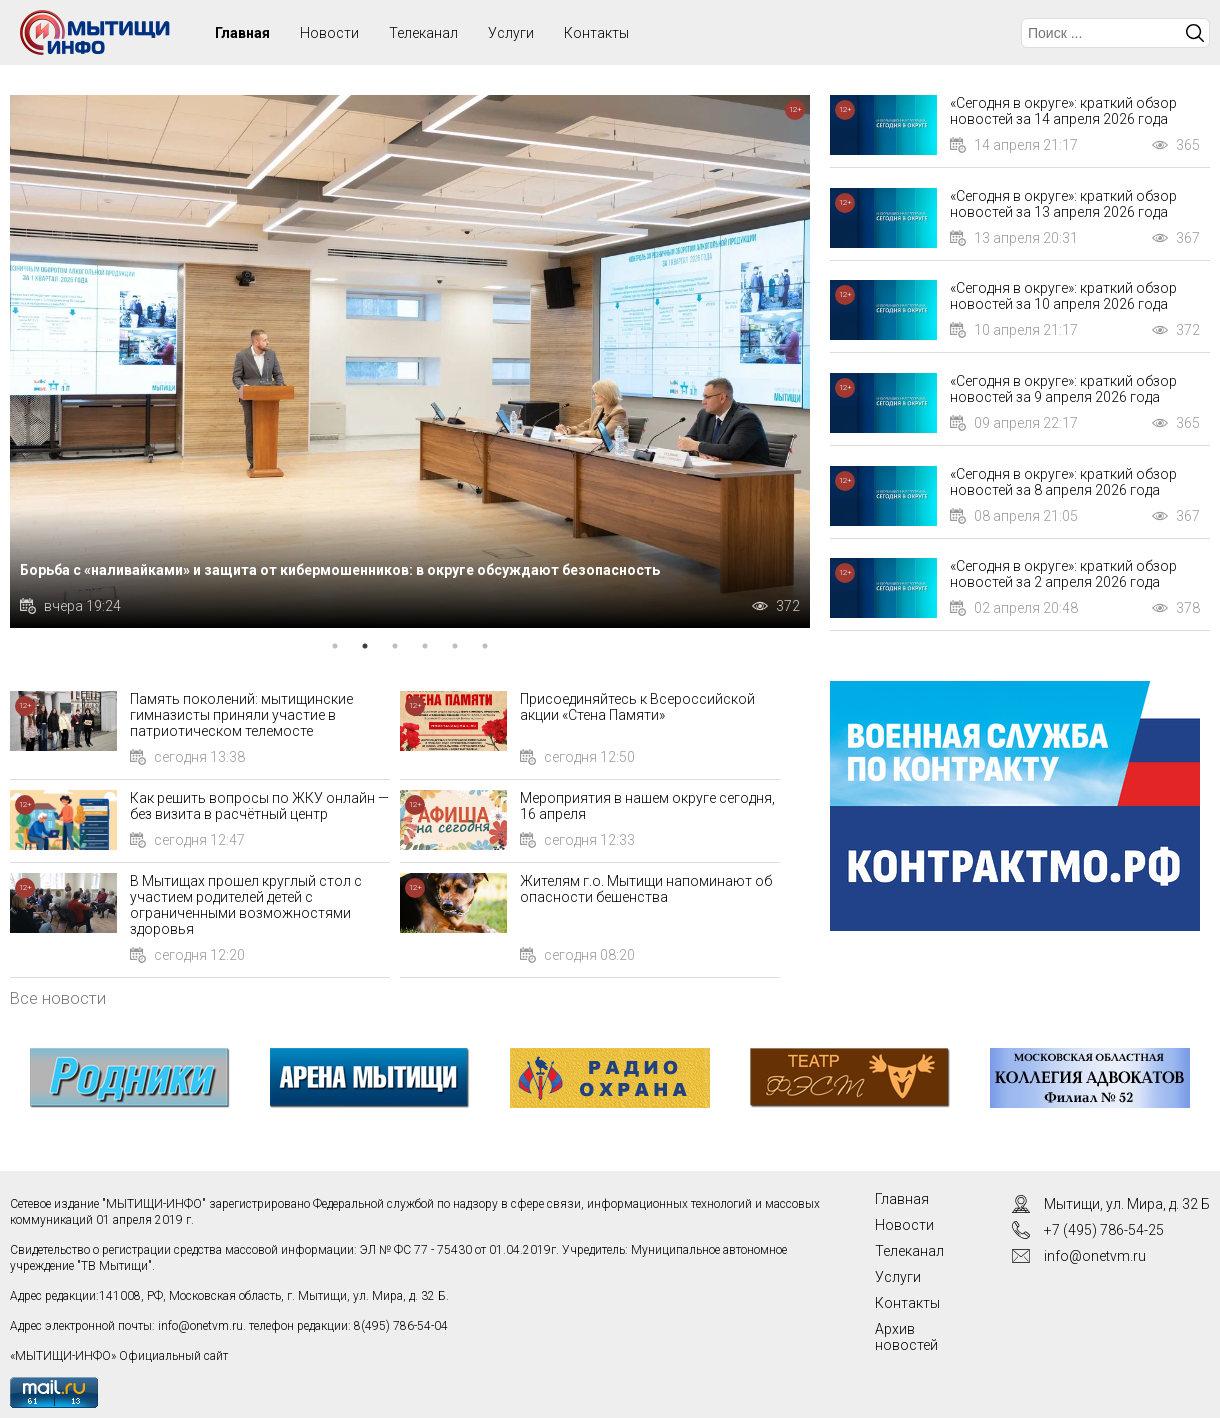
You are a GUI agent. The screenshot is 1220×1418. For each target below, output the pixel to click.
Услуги (511, 33)
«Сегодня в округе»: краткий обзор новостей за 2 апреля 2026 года (1063, 574)
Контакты (596, 33)
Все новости (58, 998)
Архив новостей (906, 1337)
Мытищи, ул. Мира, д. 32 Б (1127, 1204)
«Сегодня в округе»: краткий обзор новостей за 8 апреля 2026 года (1063, 482)
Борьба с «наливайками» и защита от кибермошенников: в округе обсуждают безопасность (340, 570)
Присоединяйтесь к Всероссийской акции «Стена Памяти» (637, 707)
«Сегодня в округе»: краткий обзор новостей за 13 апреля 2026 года (1063, 204)
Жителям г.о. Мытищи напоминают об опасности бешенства (646, 889)
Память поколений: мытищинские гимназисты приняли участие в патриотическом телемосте (241, 715)
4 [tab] (425, 646)
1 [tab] (335, 646)
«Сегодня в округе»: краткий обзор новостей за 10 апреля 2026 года (1063, 296)
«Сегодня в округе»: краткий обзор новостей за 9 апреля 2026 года (1063, 389)
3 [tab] (395, 646)
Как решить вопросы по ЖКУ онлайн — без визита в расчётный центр (259, 806)
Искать (1195, 33)
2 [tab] (365, 646)
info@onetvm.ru (200, 1326)
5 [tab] (455, 646)
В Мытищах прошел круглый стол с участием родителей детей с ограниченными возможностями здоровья (246, 905)
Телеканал (423, 33)
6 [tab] (485, 646)
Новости (329, 33)
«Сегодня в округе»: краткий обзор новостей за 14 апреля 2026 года (1063, 111)
